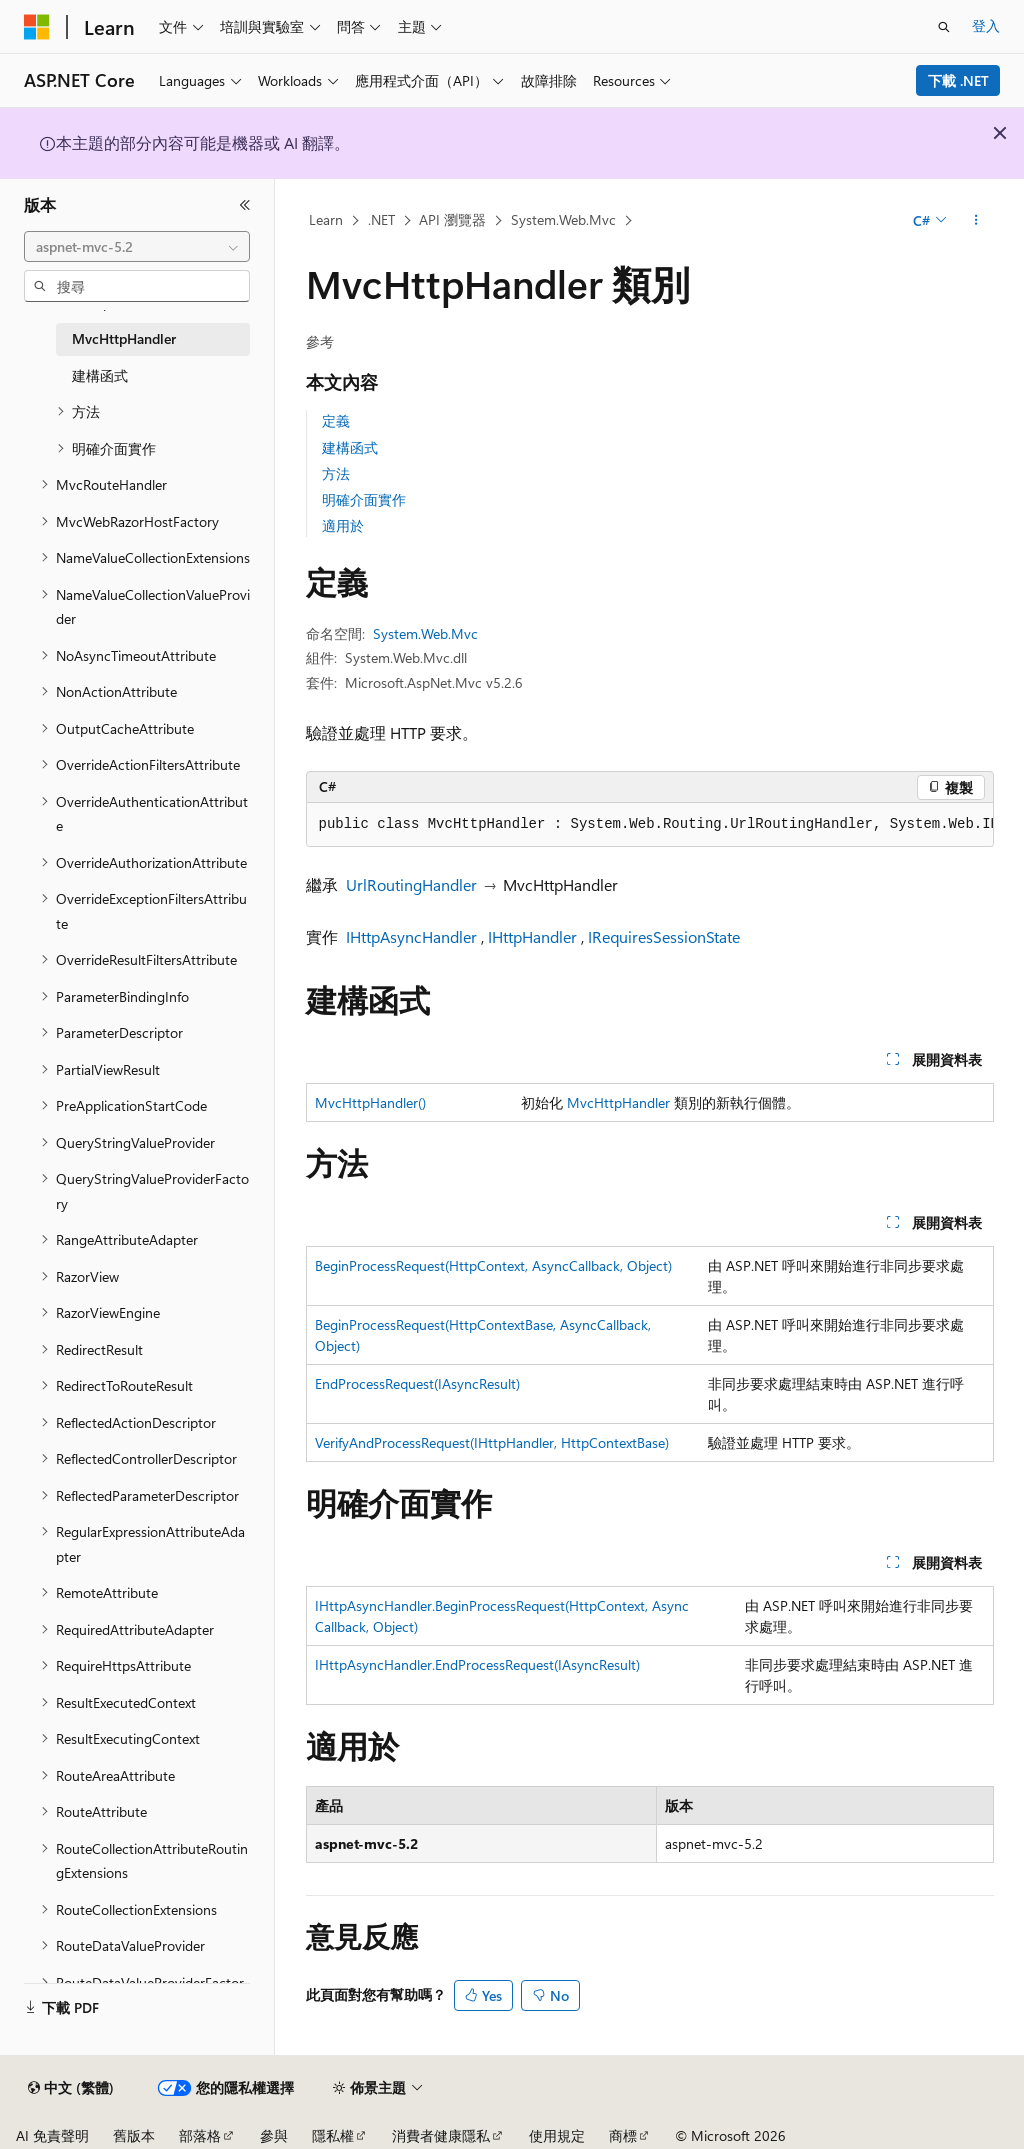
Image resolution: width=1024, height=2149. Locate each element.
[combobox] (137, 247)
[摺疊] (245, 205)
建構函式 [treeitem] (100, 375)
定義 (336, 420)
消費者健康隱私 (441, 2135)
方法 (336, 473)
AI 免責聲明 (52, 2135)
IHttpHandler (532, 936)
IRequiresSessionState (664, 936)
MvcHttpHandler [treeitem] (124, 338)
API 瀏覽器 (452, 219)
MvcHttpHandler (618, 1102)
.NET (381, 219)
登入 (986, 25)
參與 (274, 2135)
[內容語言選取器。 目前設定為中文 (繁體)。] (71, 2088)
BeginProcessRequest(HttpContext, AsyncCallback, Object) (493, 1265)
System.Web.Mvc (563, 219)
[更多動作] (975, 221)
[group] (650, 825)
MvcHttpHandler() (370, 1102)
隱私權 (333, 2135)
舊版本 (134, 2135)
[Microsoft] (37, 27)
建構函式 (350, 447)
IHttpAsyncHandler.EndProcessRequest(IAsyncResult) (477, 1664)
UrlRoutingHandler (411, 884)
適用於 (343, 525)
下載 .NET (958, 80)
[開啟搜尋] (944, 27)
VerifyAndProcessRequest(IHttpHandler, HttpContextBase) (492, 1442)
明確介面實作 (364, 499)
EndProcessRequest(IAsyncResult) (417, 1383)
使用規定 (557, 2135)
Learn (326, 219)
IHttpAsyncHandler (411, 936)
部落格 (200, 2135)
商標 (623, 2135)
